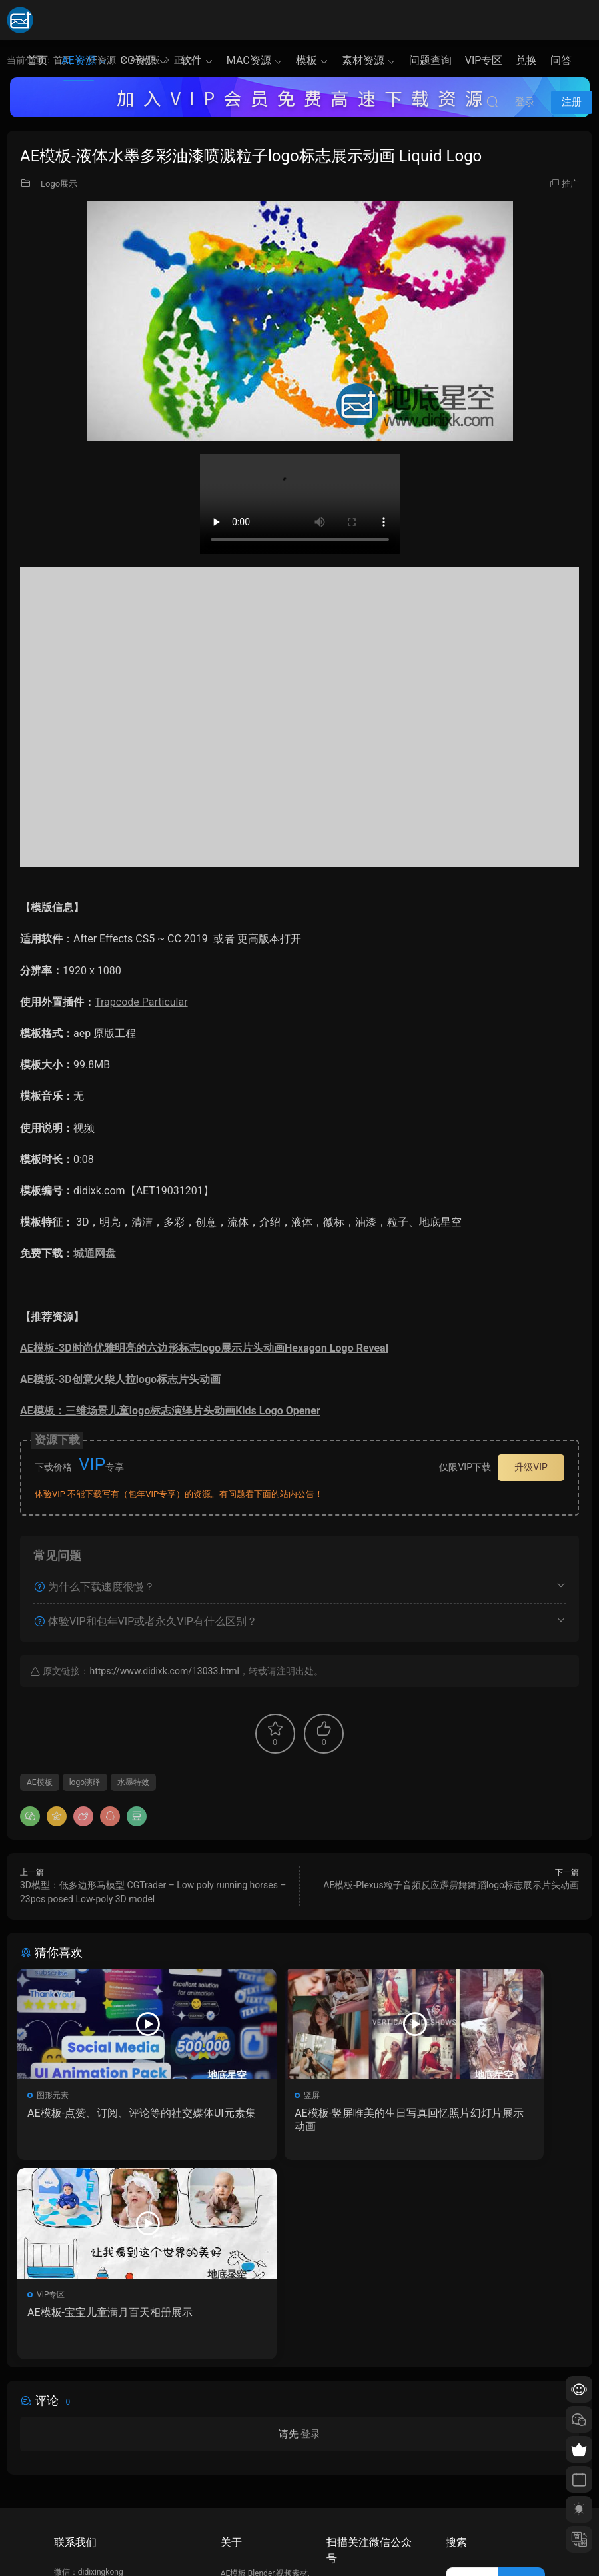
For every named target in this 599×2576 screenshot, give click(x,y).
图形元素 (55, 2095)
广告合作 (237, 2506)
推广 (570, 184)
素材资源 (363, 60)
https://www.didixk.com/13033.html (164, 1671)
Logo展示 (59, 184)
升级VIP (531, 1467)
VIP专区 (484, 60)
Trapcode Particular (141, 1002)
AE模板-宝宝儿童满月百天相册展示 (489, 2120)
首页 (37, 60)
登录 (310, 2240)
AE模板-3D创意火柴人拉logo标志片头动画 (120, 1379)
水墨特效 (133, 1782)
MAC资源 (249, 60)
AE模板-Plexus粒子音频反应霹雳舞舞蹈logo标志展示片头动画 (451, 1885)
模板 (306, 60)
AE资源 (78, 60)
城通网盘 (94, 1253)
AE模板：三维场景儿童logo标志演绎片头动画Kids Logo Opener (170, 1410)
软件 (191, 60)
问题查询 (430, 60)
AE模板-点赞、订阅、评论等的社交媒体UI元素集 (107, 2120)
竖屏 (238, 2095)
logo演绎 (85, 1782)
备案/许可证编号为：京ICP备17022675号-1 (300, 2543)
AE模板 (40, 1782)
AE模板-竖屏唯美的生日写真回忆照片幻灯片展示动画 (298, 2120)
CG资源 (138, 60)
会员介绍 (237, 2467)
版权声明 (237, 2486)
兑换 (526, 60)
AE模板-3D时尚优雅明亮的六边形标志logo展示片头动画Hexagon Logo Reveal (204, 1348)
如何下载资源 (245, 2448)
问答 (561, 60)
